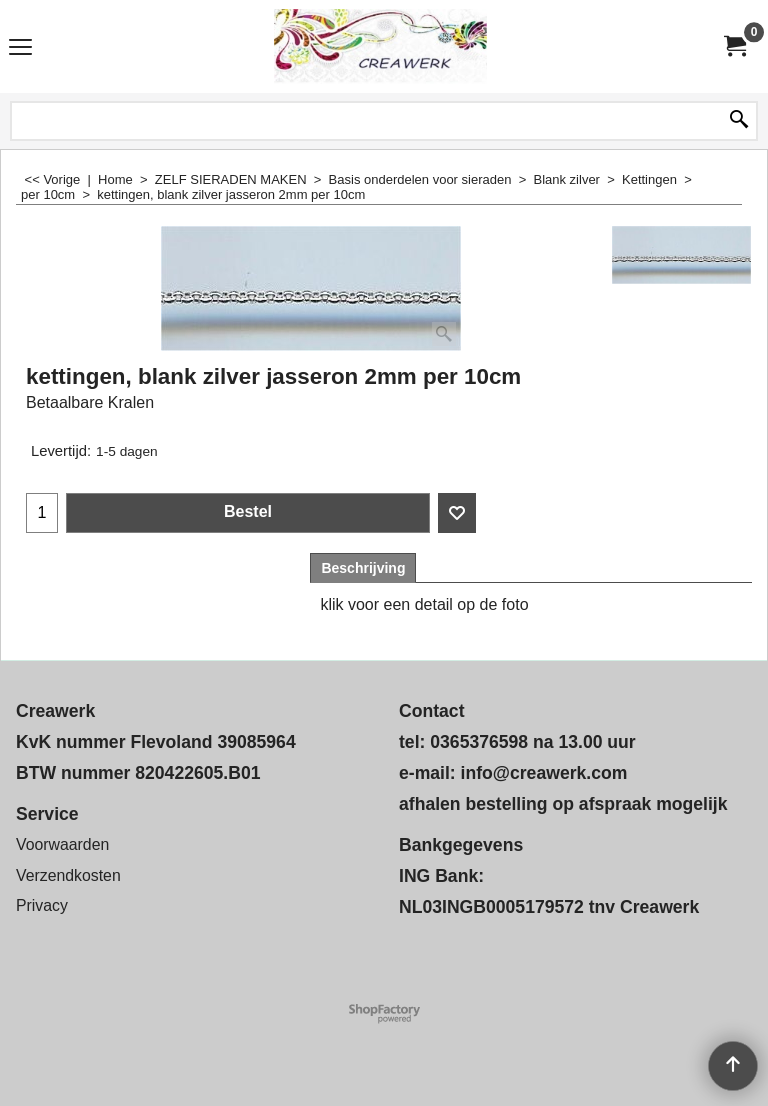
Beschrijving (363, 568)
